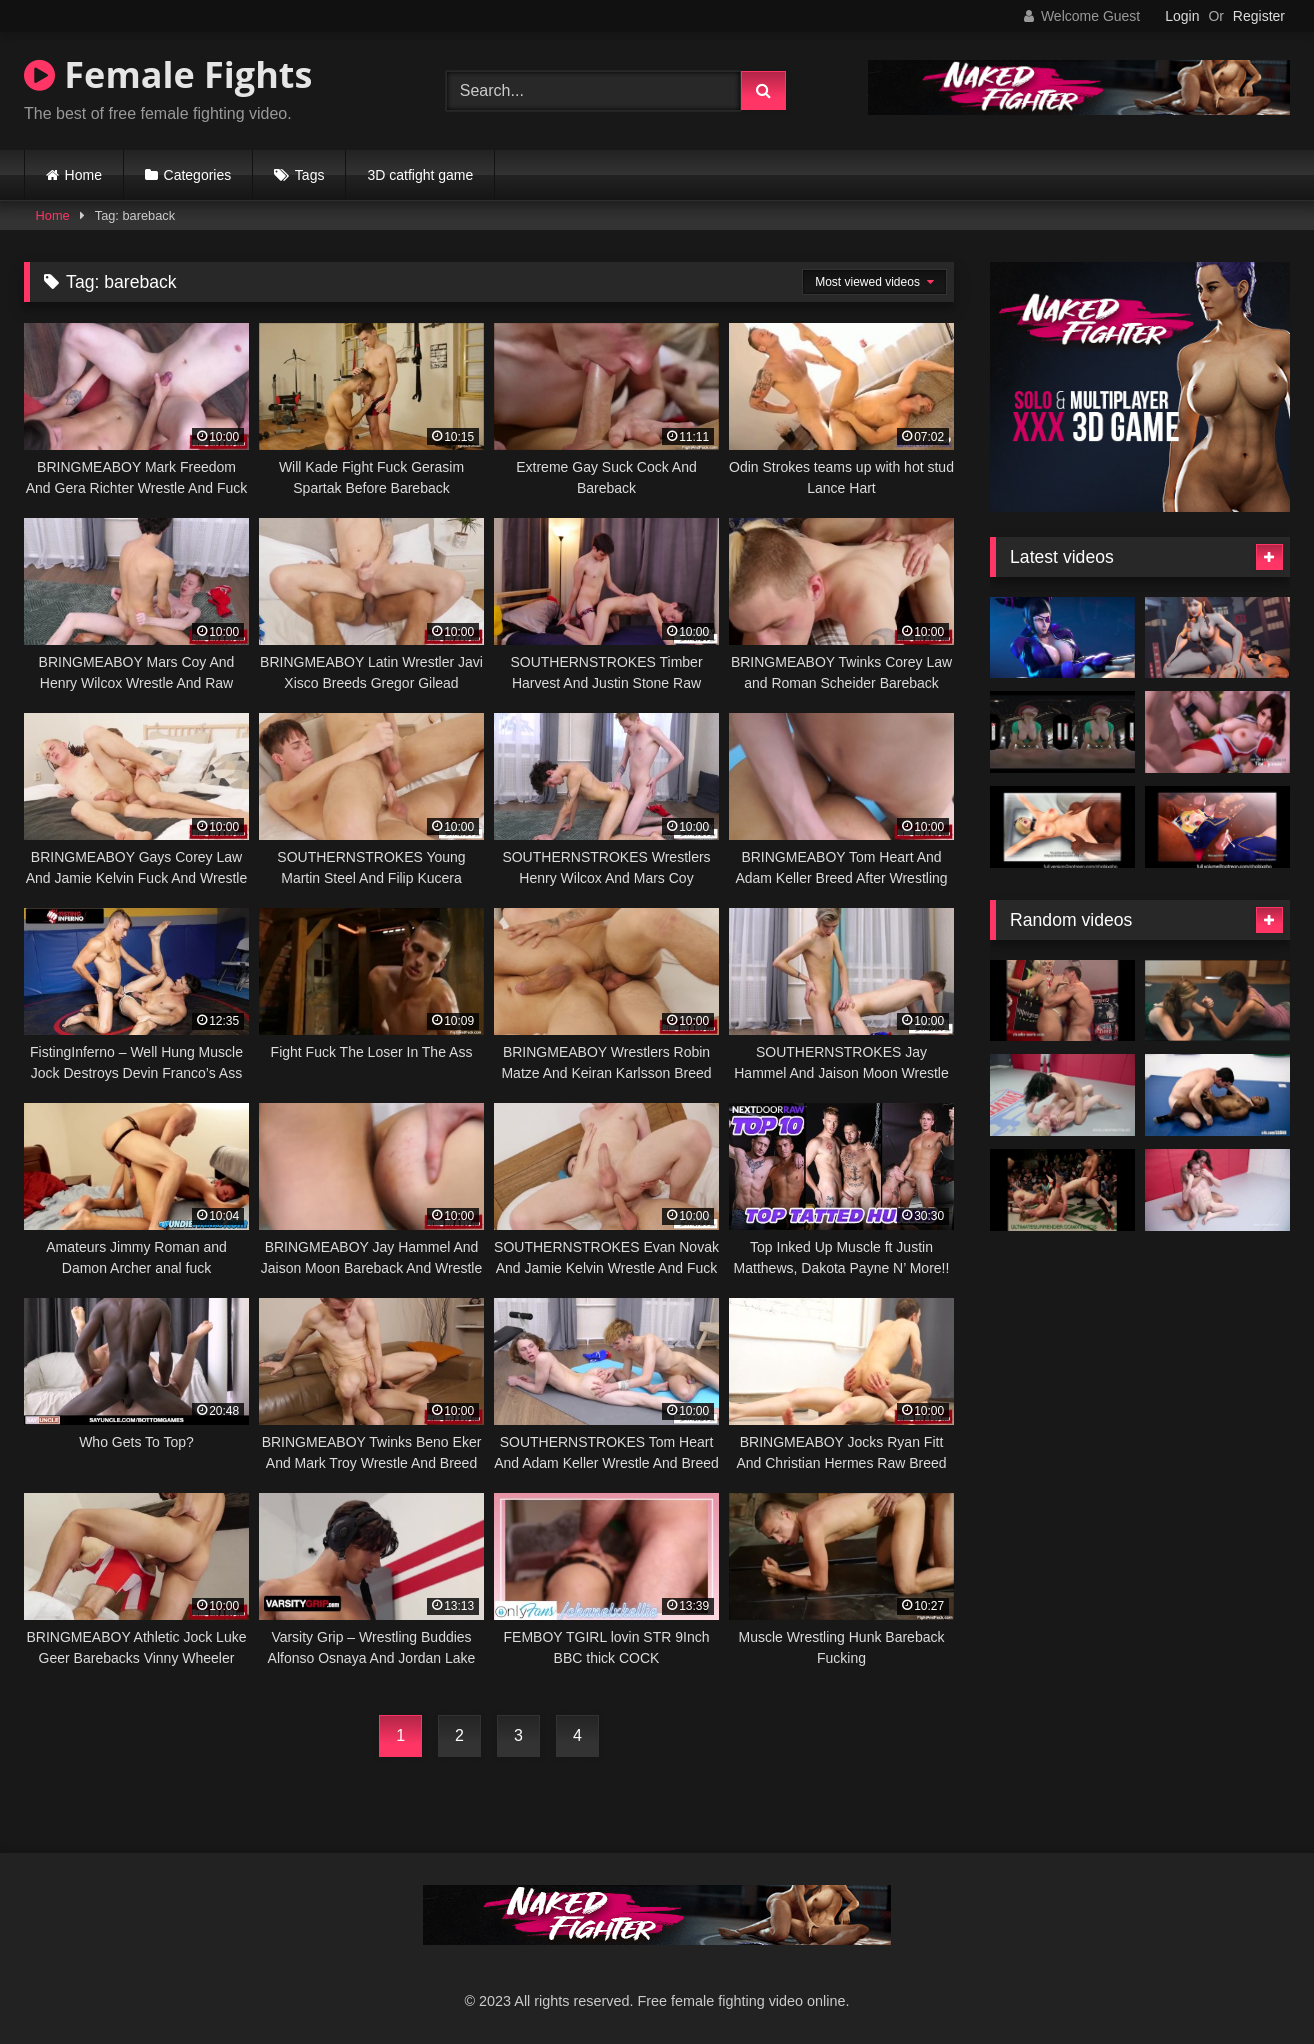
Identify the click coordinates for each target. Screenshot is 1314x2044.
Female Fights (168, 74)
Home (83, 175)
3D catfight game (420, 175)
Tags (310, 175)
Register (1259, 16)
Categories (198, 175)
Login (1182, 16)
